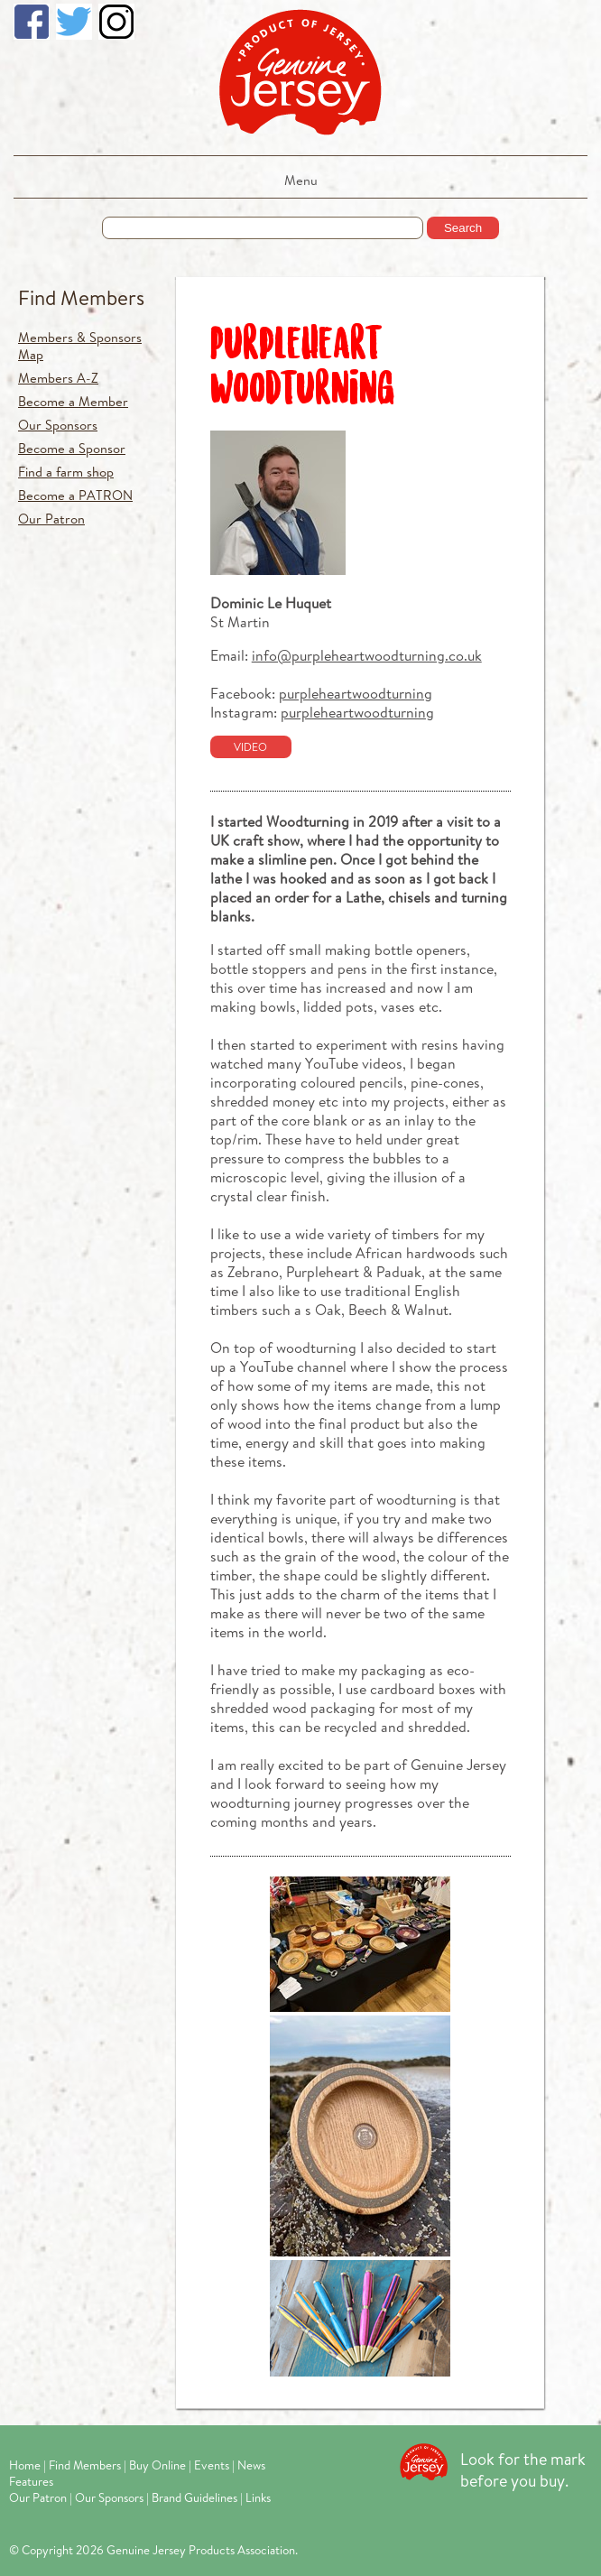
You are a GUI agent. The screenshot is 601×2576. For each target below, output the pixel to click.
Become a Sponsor (71, 448)
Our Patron (51, 518)
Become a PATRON (75, 495)
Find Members (81, 297)
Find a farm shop (66, 471)
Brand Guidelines (194, 2497)
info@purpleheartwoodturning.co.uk (367, 654)
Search (463, 228)
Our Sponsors (57, 424)
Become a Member (73, 401)
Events (211, 2465)
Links (258, 2497)
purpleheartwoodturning (355, 692)
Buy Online (157, 2465)
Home (25, 2465)
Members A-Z (58, 377)
